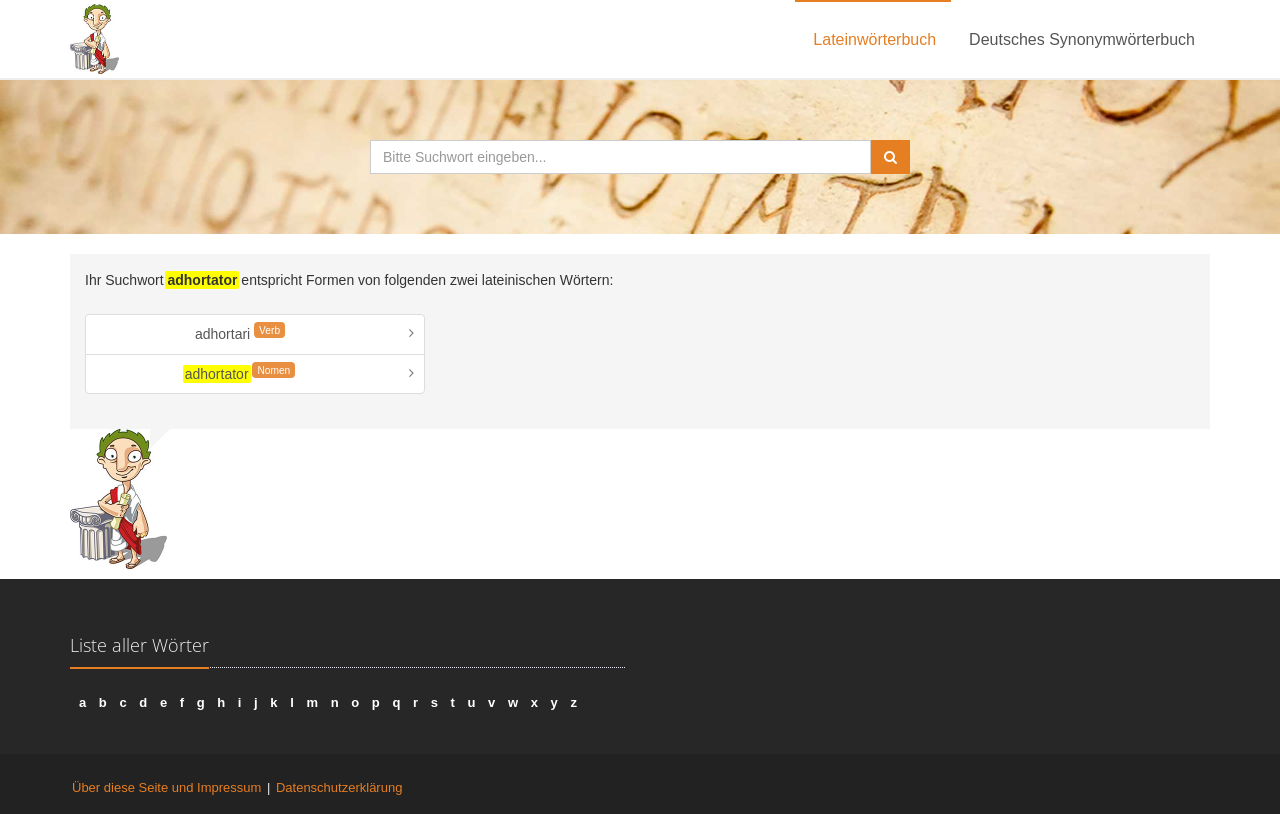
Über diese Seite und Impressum (166, 787)
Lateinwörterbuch (874, 39)
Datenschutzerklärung (339, 787)
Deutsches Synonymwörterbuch (1082, 39)
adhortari (240, 332)
